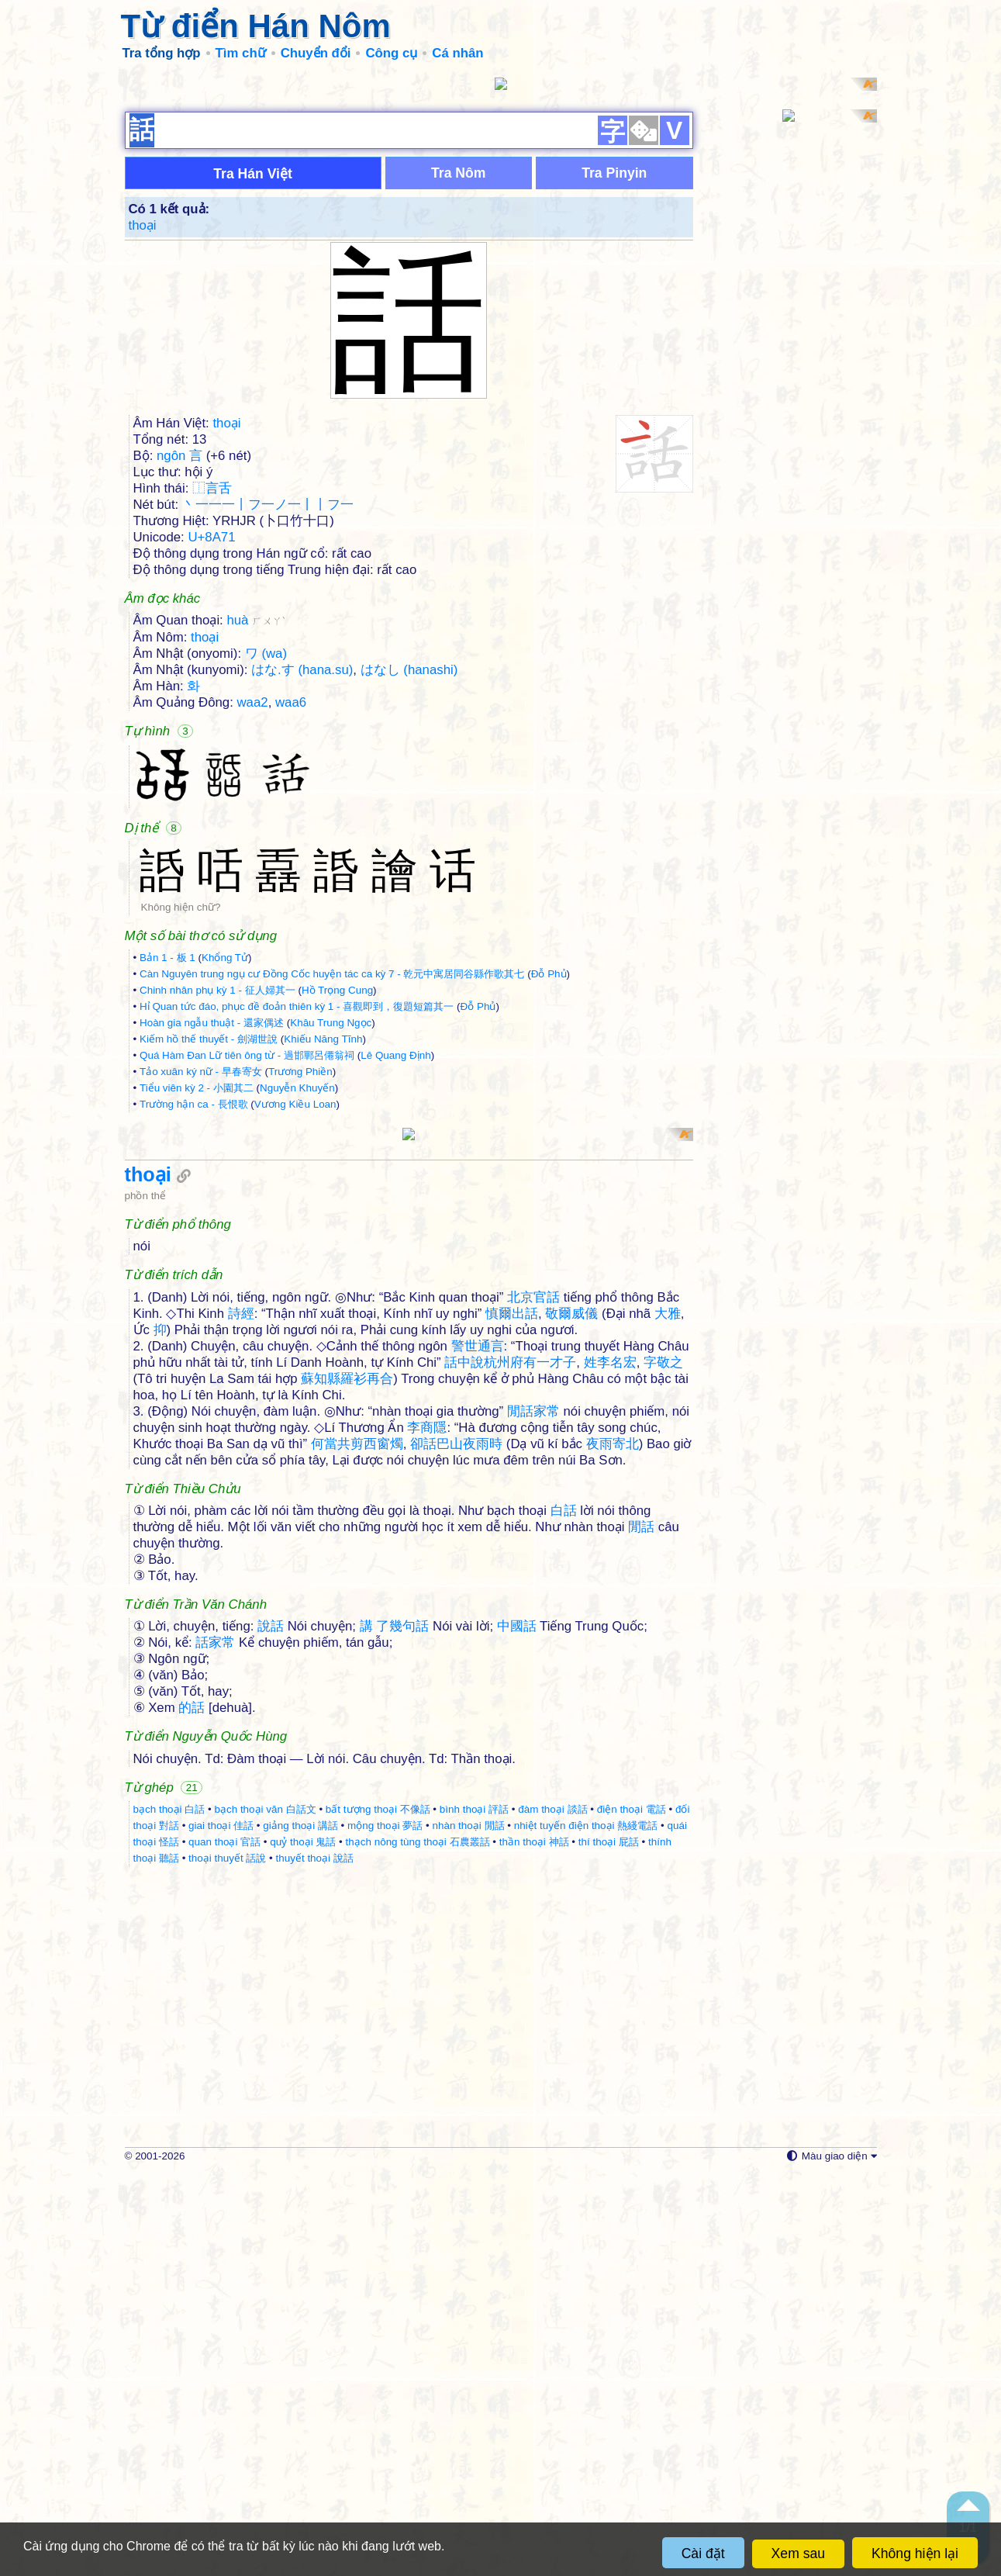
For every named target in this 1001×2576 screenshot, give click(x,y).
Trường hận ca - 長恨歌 (194, 1305)
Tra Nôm (458, 374)
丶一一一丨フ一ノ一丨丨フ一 (268, 705)
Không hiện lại (915, 2553)
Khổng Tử (225, 1158)
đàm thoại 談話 (552, 2211)
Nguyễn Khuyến (297, 1289)
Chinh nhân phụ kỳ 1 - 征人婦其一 (217, 1191)
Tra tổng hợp (162, 53)
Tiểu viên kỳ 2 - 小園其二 (197, 1289)
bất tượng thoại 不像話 (378, 2211)
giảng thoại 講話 (300, 2227)
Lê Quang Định (395, 1256)
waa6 (290, 903)
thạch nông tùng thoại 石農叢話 (418, 2243)
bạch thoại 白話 (169, 2211)
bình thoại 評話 (474, 2211)
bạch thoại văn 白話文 (265, 2211)
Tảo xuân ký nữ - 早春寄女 (201, 1272)
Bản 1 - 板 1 (167, 1158)
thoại (143, 426)
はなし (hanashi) (409, 870)
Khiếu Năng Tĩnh (323, 1240)
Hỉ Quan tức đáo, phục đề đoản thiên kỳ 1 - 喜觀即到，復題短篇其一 (297, 1207)
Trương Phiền (300, 1272)
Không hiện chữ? (181, 1108)
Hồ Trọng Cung (337, 1191)
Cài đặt (703, 2553)
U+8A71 (211, 738)
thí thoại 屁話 (608, 2243)
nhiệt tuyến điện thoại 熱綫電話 (586, 2227)
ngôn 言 (179, 656)
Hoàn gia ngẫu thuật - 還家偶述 (212, 1223)
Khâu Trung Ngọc (330, 1223)
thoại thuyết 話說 (227, 2260)
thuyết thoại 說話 (315, 2260)
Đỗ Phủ (549, 1175)
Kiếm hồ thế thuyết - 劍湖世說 (209, 1240)
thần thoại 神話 (534, 2243)
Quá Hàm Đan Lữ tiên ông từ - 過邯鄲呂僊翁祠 (247, 1256)
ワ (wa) (266, 854)
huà (255, 821)
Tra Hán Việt (252, 374)
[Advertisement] (501, 186)
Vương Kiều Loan (295, 1305)
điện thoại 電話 (631, 2211)
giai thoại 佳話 (221, 2227)
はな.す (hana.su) (302, 870)
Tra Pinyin (614, 374)
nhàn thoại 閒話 (468, 2227)
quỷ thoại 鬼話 (303, 2243)
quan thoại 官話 (224, 2243)
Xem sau (798, 2553)
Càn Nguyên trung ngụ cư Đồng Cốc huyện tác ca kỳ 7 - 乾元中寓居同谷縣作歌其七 (332, 1175)
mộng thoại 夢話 (385, 2227)
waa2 (252, 903)
